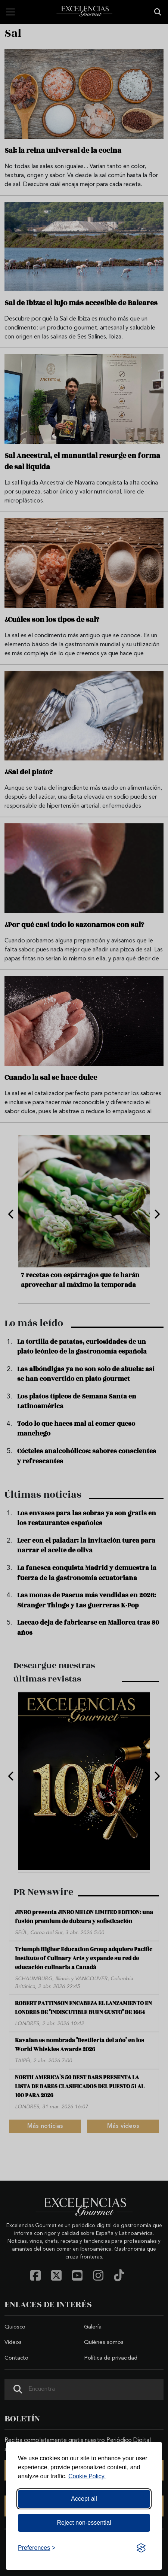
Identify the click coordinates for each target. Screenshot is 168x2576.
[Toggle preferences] (37, 2548)
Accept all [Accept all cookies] (84, 2499)
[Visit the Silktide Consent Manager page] (141, 2548)
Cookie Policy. (87, 2476)
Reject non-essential (84, 2522)
